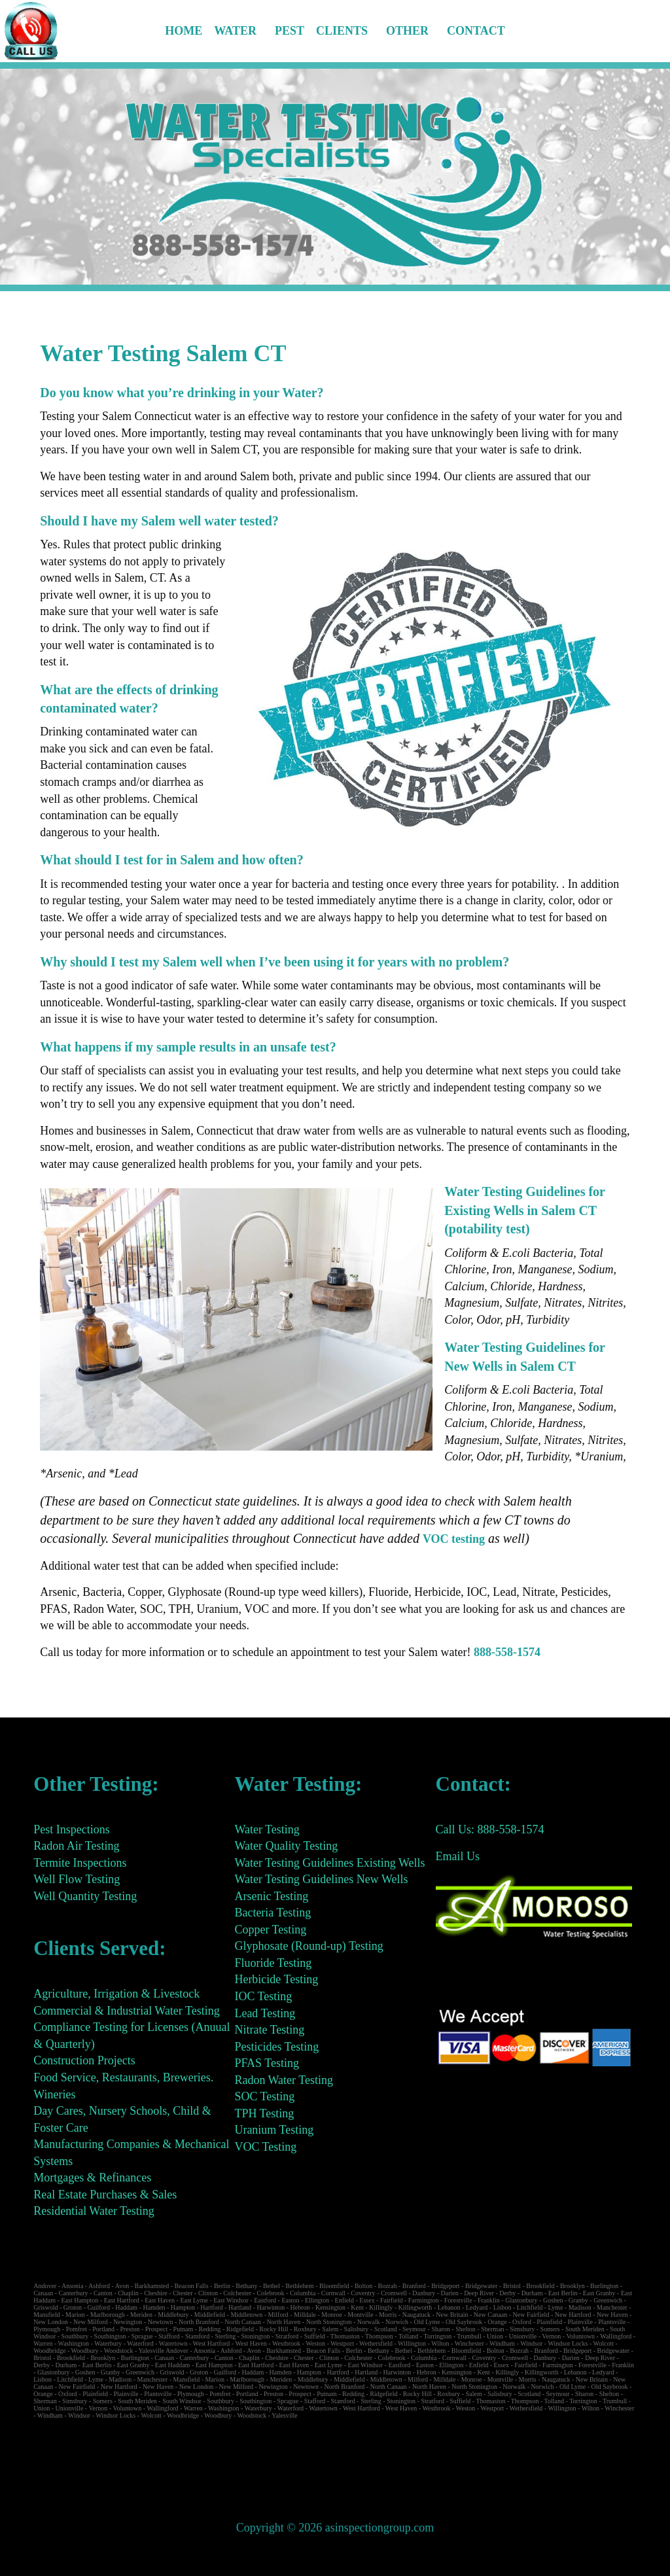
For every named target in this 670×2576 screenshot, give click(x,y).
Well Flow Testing (76, 1879)
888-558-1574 (507, 1652)
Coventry (363, 2293)
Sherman (492, 2329)
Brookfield (540, 2285)
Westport (342, 2343)
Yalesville (151, 2350)
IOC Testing (263, 1996)
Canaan (43, 2293)
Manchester (612, 2307)
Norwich (396, 2321)
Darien (450, 2293)
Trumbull (469, 2336)
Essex (366, 2300)
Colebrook (270, 2293)
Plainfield (549, 2321)
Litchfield (529, 2307)
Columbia (302, 2293)
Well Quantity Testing (85, 1896)
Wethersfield (376, 2343)
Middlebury (173, 2314)
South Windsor (182, 2401)
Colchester (237, 2293)
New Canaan (490, 2314)
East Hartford (121, 2300)
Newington (127, 2321)
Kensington (330, 2307)
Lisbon (502, 2307)
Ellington (317, 2300)
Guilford (98, 2307)
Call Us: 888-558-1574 (490, 1829)
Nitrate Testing (269, 2029)
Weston (315, 2343)
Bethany (246, 2285)
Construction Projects (84, 2060)
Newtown (160, 2321)
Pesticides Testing (276, 2046)
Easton (290, 2300)
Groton (72, 2307)
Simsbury (522, 2329)
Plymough (46, 2329)
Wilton (440, 2343)
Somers (550, 2329)
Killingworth (415, 2307)
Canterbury (73, 2293)
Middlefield (209, 2314)
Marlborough (107, 2314)
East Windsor (231, 2300)
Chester (183, 2293)
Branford (414, 2285)
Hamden (154, 2307)
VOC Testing (265, 2146)
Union (495, 2336)
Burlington (604, 2285)
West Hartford (211, 2343)
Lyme (555, 2307)
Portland (103, 2329)
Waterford (140, 2343)
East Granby (599, 2293)
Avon (122, 2285)
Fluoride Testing (272, 1962)
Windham (502, 2343)
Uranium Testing (273, 2129)
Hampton (183, 2307)
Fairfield (391, 2300)
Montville (360, 2314)
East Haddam (172, 2365)
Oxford (521, 2321)
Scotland (385, 2329)
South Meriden (585, 2329)
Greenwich (607, 2300)
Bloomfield (334, 2285)
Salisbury (356, 2329)
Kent (357, 2307)
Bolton (363, 2285)
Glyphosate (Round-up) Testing (308, 1945)
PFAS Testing (266, 2063)
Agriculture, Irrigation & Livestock (116, 1993)
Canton (103, 2293)
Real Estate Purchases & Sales (105, 2194)
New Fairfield (531, 2314)
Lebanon (449, 2307)
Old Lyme (427, 2321)
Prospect (156, 2329)
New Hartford (573, 2314)
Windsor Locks (568, 2343)
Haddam (126, 2307)
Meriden (141, 2314)
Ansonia (72, 2285)
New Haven (612, 2314)
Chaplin (128, 2293)
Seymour (414, 2329)
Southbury (75, 2336)
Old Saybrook (464, 2321)
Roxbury (305, 2329)
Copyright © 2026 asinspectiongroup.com (335, 2527)
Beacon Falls (192, 2285)
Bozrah (387, 2285)
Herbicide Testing (276, 1979)
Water (235, 30)
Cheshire (156, 2293)
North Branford (199, 2321)
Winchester (469, 2343)
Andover (44, 2285)
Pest (289, 30)
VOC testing (454, 1538)
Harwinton (270, 2307)
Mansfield (46, 2314)
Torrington (438, 2336)
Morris (388, 2314)
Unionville (522, 2336)
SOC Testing (264, 2096)
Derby (507, 2293)
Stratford (287, 2336)
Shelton (465, 2329)
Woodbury (85, 2350)
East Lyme (194, 2300)
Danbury (423, 2293)
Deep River (479, 2293)
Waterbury (108, 2343)
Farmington (423, 2300)
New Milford (90, 2321)
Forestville (458, 2300)
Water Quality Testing (286, 1845)
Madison (580, 2307)
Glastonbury (521, 2300)
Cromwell (394, 2293)
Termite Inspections (79, 1862)
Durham (532, 2293)
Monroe (331, 2314)
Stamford (197, 2336)
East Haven (160, 2300)
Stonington (255, 2336)
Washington (74, 2343)
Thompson (379, 2336)
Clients (342, 30)
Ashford (99, 2285)
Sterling (225, 2336)
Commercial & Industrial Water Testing (126, 2010)
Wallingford (615, 2336)
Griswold (45, 2307)
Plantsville (612, 2321)
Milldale (305, 2314)
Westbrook (286, 2343)
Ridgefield (240, 2329)
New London (50, 2321)
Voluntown (580, 2336)
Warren (42, 2343)
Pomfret (76, 2329)
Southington (110, 2336)
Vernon (551, 2336)
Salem (330, 2329)
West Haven (250, 2343)
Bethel (271, 2285)
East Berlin (563, 2293)
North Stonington (329, 2321)
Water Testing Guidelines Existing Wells (329, 1862)
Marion (74, 2314)
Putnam (183, 2329)
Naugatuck (416, 2314)
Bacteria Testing (272, 1912)
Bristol (512, 2285)
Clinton (208, 2293)
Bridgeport (445, 2285)
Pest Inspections (71, 1829)
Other (407, 30)
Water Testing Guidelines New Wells (321, 1879)
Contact (476, 30)
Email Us (458, 1856)
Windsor (531, 2343)
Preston (129, 2329)
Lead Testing (264, 2013)
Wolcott (603, 2343)
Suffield (314, 2336)
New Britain (452, 2314)
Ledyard (476, 2307)
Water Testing (266, 1829)
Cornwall (333, 2293)
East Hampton (79, 2300)
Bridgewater (481, 2285)
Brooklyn (572, 2285)
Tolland (408, 2336)
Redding (210, 2329)
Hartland (239, 2307)
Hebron (300, 2307)
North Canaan (242, 2321)
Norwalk (368, 2321)
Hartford (211, 2307)
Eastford (265, 2300)
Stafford (169, 2336)
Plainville (579, 2321)
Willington (412, 2343)
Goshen (553, 2300)
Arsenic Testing (271, 1896)
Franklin (489, 2300)
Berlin (222, 2285)
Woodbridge (49, 2350)
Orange (496, 2321)
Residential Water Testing (93, 2210)
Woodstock (118, 2350)
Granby (578, 2300)
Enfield (344, 2300)
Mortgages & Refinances (92, 2177)
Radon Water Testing (283, 2080)
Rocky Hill (273, 2329)
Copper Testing (270, 1929)
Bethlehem (299, 2285)
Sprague (142, 2336)
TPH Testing (264, 2113)
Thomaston (345, 2336)
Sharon (440, 2329)
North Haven (283, 2321)
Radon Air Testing (76, 1845)
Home (183, 30)
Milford (278, 2314)
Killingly (381, 2307)
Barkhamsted (152, 2285)
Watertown (173, 2343)
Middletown (246, 2314)
